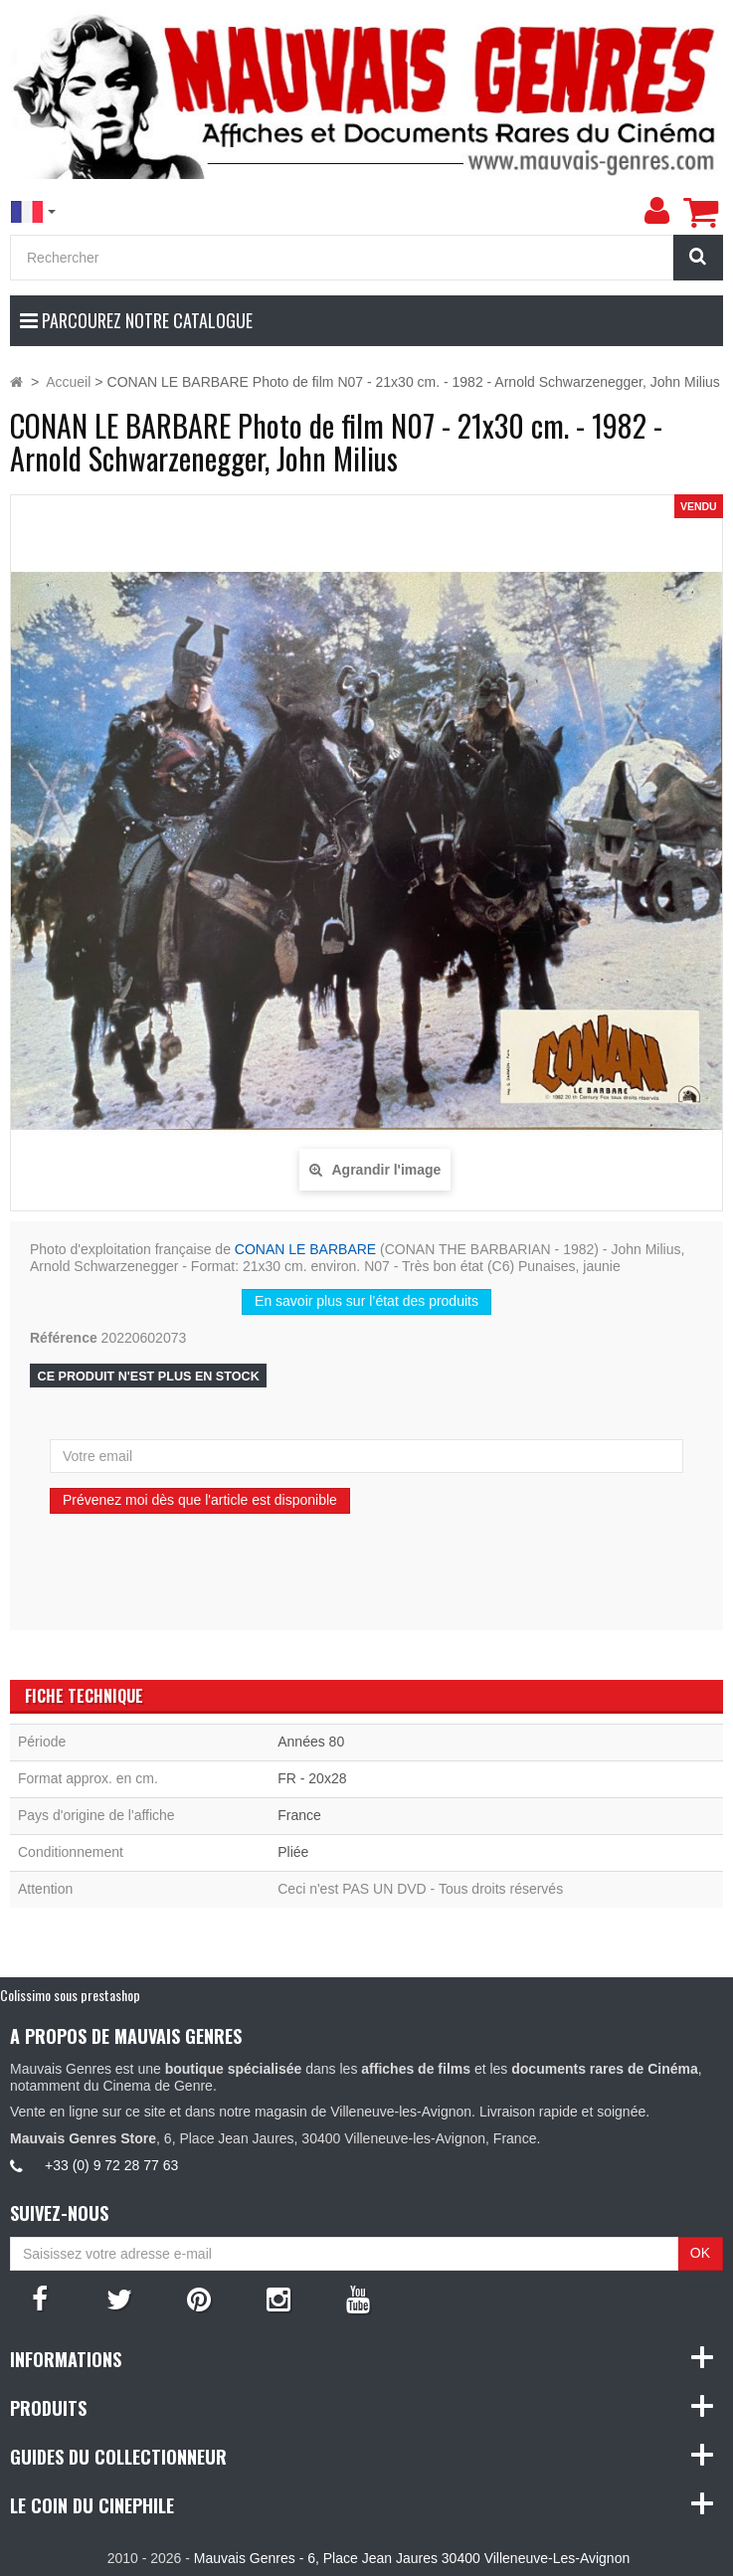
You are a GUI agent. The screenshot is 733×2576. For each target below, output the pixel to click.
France (299, 1815)
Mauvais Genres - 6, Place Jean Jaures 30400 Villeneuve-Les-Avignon (412, 2558)
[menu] (656, 211)
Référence (63, 1338)
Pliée (292, 1852)
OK (700, 2253)
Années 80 (310, 1741)
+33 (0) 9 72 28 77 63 (111, 2165)
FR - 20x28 (311, 1778)
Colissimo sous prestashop (70, 1994)
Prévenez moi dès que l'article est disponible (200, 1500)
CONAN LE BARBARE (305, 1249)
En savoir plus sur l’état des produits (366, 1301)
